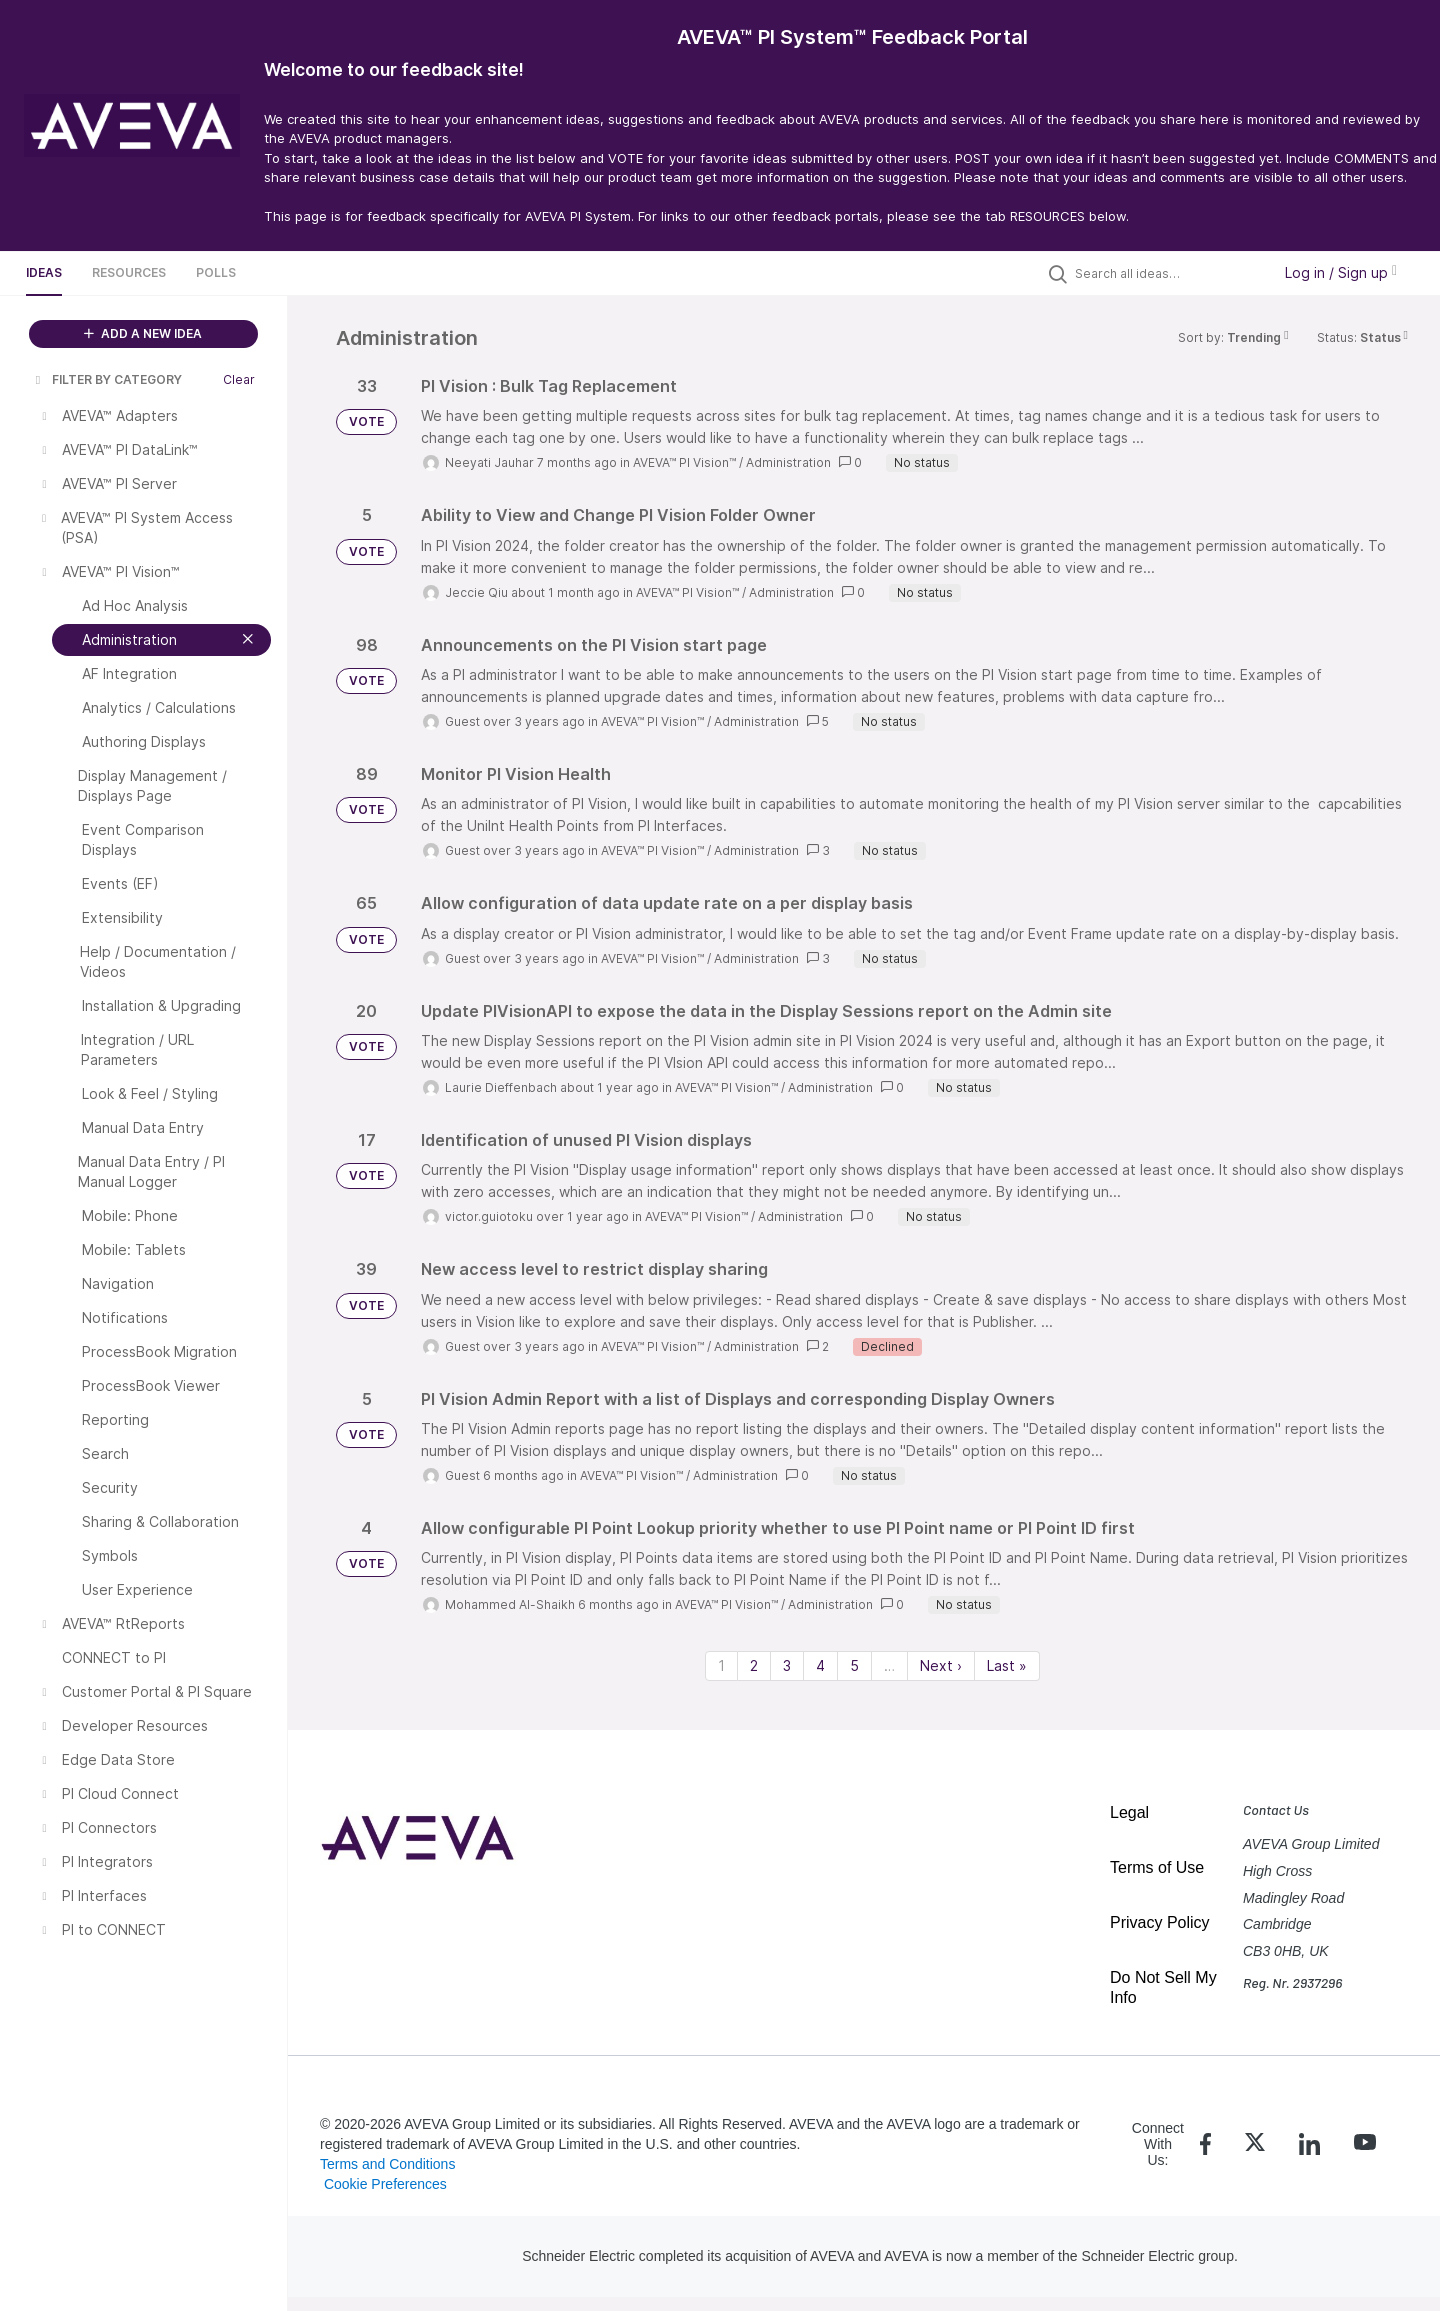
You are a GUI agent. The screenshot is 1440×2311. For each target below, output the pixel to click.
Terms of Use (1157, 1867)
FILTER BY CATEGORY (107, 379)
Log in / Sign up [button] (1341, 272)
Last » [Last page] (1007, 1665)
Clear (239, 379)
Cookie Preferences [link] (385, 2184)
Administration (788, 462)
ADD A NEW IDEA (143, 333)
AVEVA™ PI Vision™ (684, 462)
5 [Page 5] (854, 1665)
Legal (1129, 1812)
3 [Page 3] (787, 1665)
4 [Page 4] (820, 1665)
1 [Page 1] (721, 1665)
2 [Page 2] (754, 1665)
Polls (216, 272)
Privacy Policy (1160, 1922)
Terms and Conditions (387, 2164)
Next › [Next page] (941, 1665)
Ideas (44, 272)
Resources (129, 272)
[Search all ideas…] (1168, 273)
